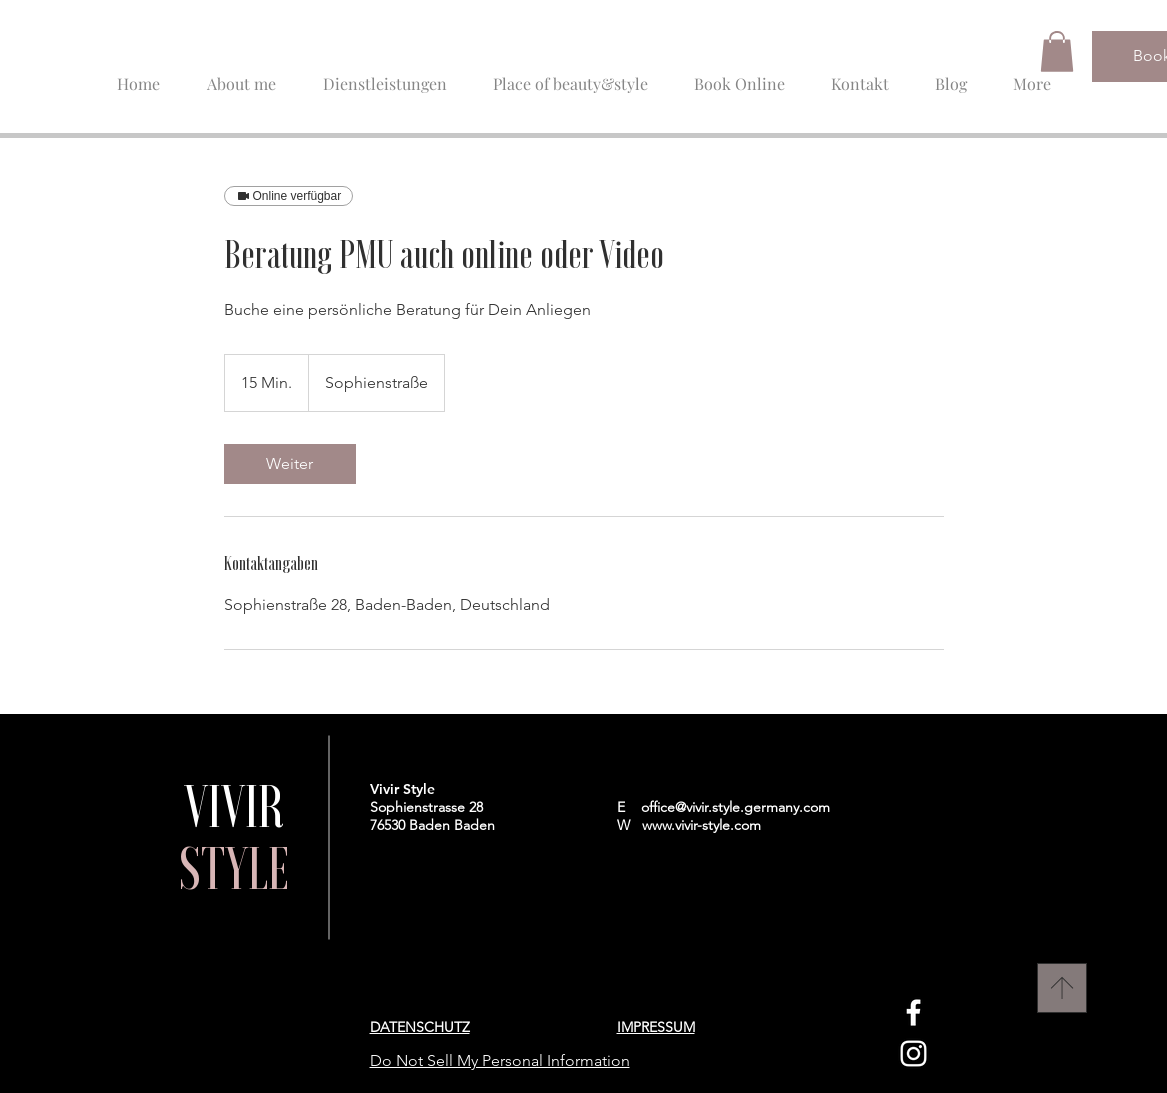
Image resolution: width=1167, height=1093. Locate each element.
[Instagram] (913, 1053)
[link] (290, 464)
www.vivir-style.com (701, 825)
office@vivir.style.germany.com (735, 807)
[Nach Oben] (1062, 988)
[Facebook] (913, 1012)
